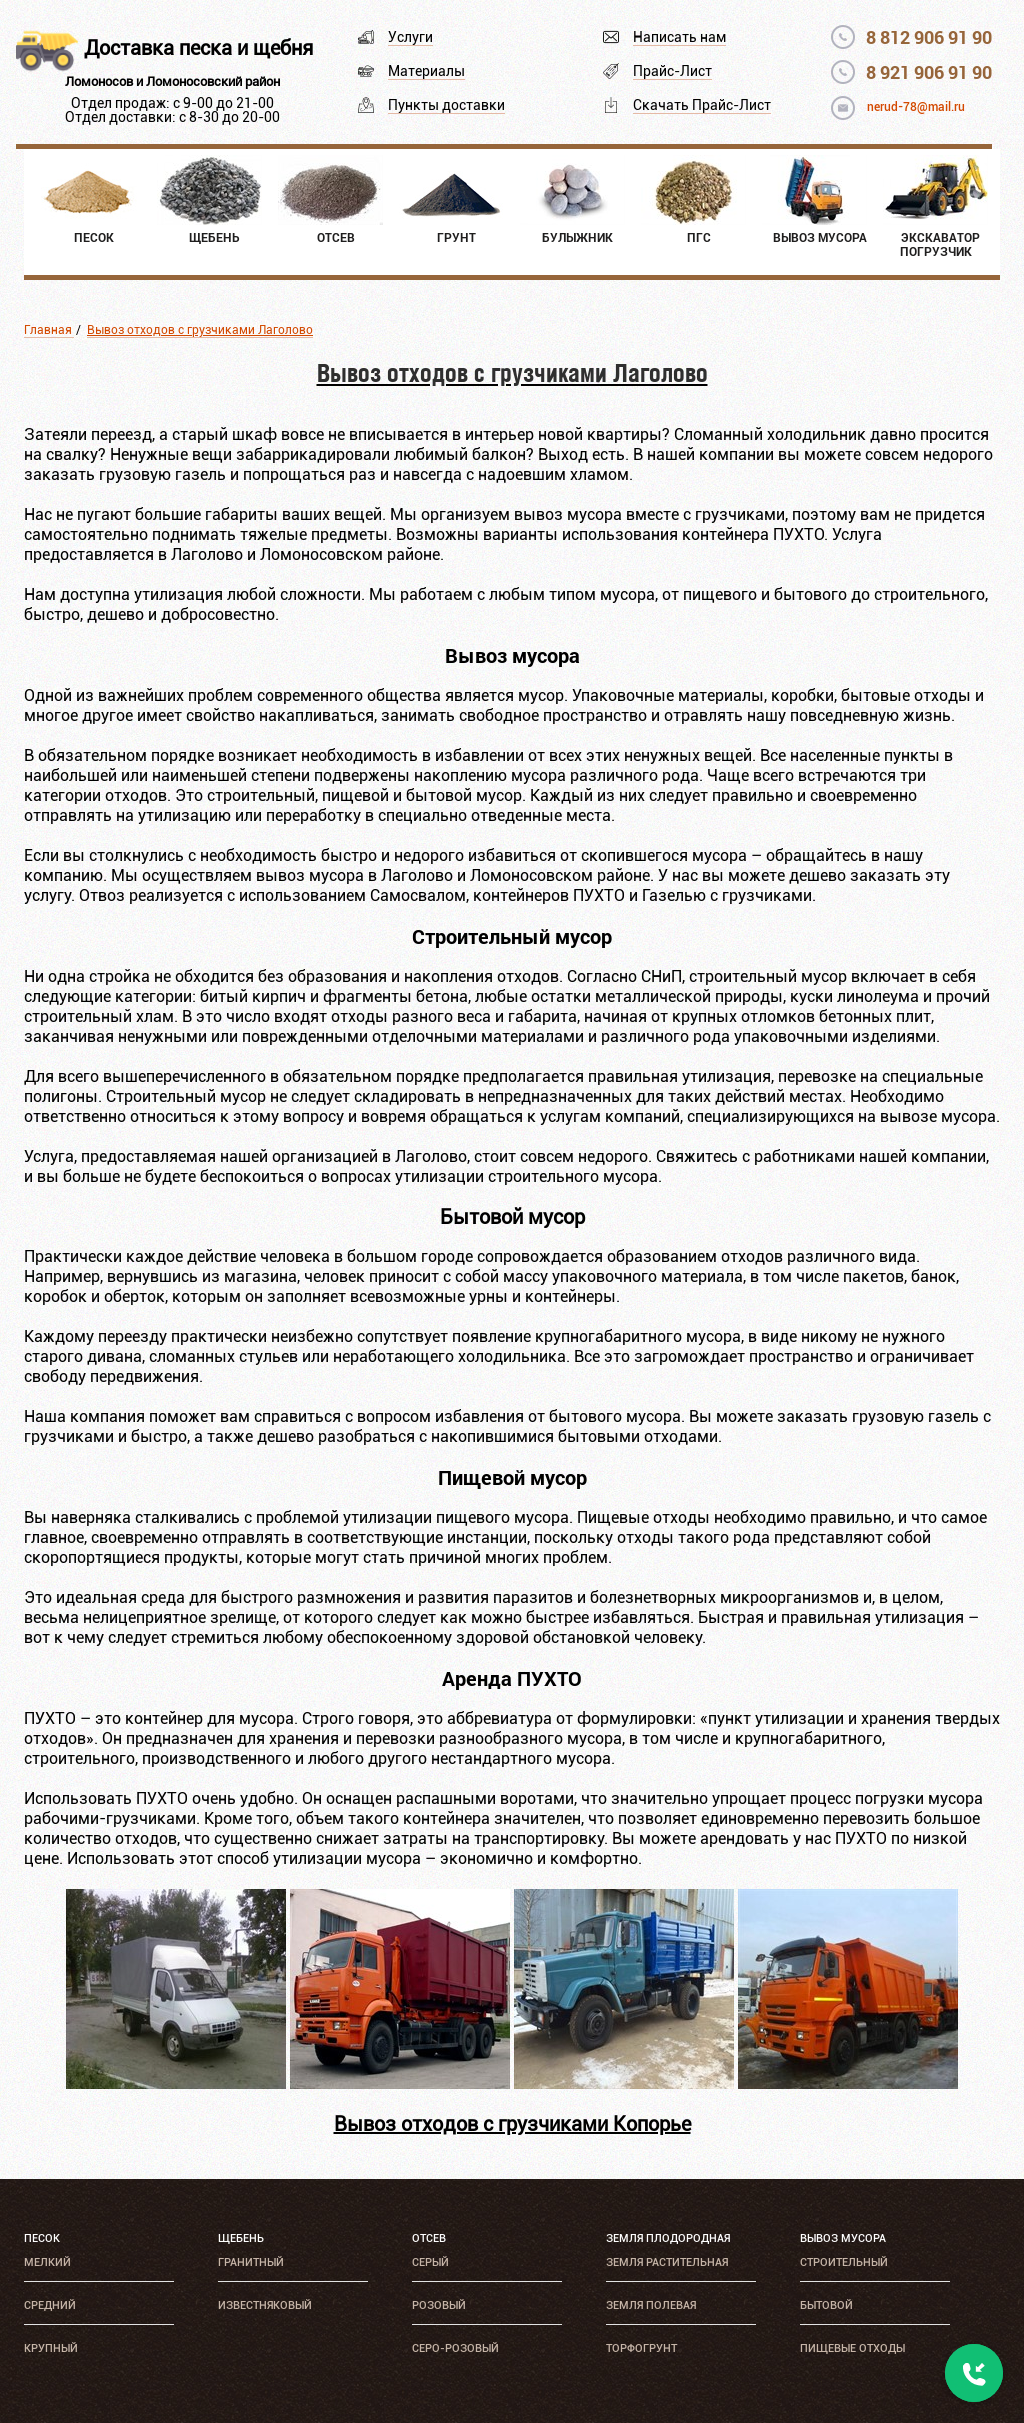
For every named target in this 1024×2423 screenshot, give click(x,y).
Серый (430, 2262)
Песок (42, 2238)
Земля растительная (667, 2262)
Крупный (51, 2348)
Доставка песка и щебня (198, 48)
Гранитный (251, 2262)
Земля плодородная (668, 2238)
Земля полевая (651, 2305)
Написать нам (679, 37)
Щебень (241, 2238)
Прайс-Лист (672, 71)
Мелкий (47, 2262)
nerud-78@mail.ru (916, 107)
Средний (50, 2305)
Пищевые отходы (852, 2348)
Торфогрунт (641, 2348)
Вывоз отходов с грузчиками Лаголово (200, 330)
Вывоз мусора (843, 2238)
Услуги (410, 37)
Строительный (844, 2262)
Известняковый (265, 2305)
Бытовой (826, 2305)
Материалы (426, 71)
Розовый (439, 2305)
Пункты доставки (446, 105)
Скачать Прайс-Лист (702, 105)
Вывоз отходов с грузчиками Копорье (512, 2124)
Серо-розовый (455, 2348)
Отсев (429, 2238)
